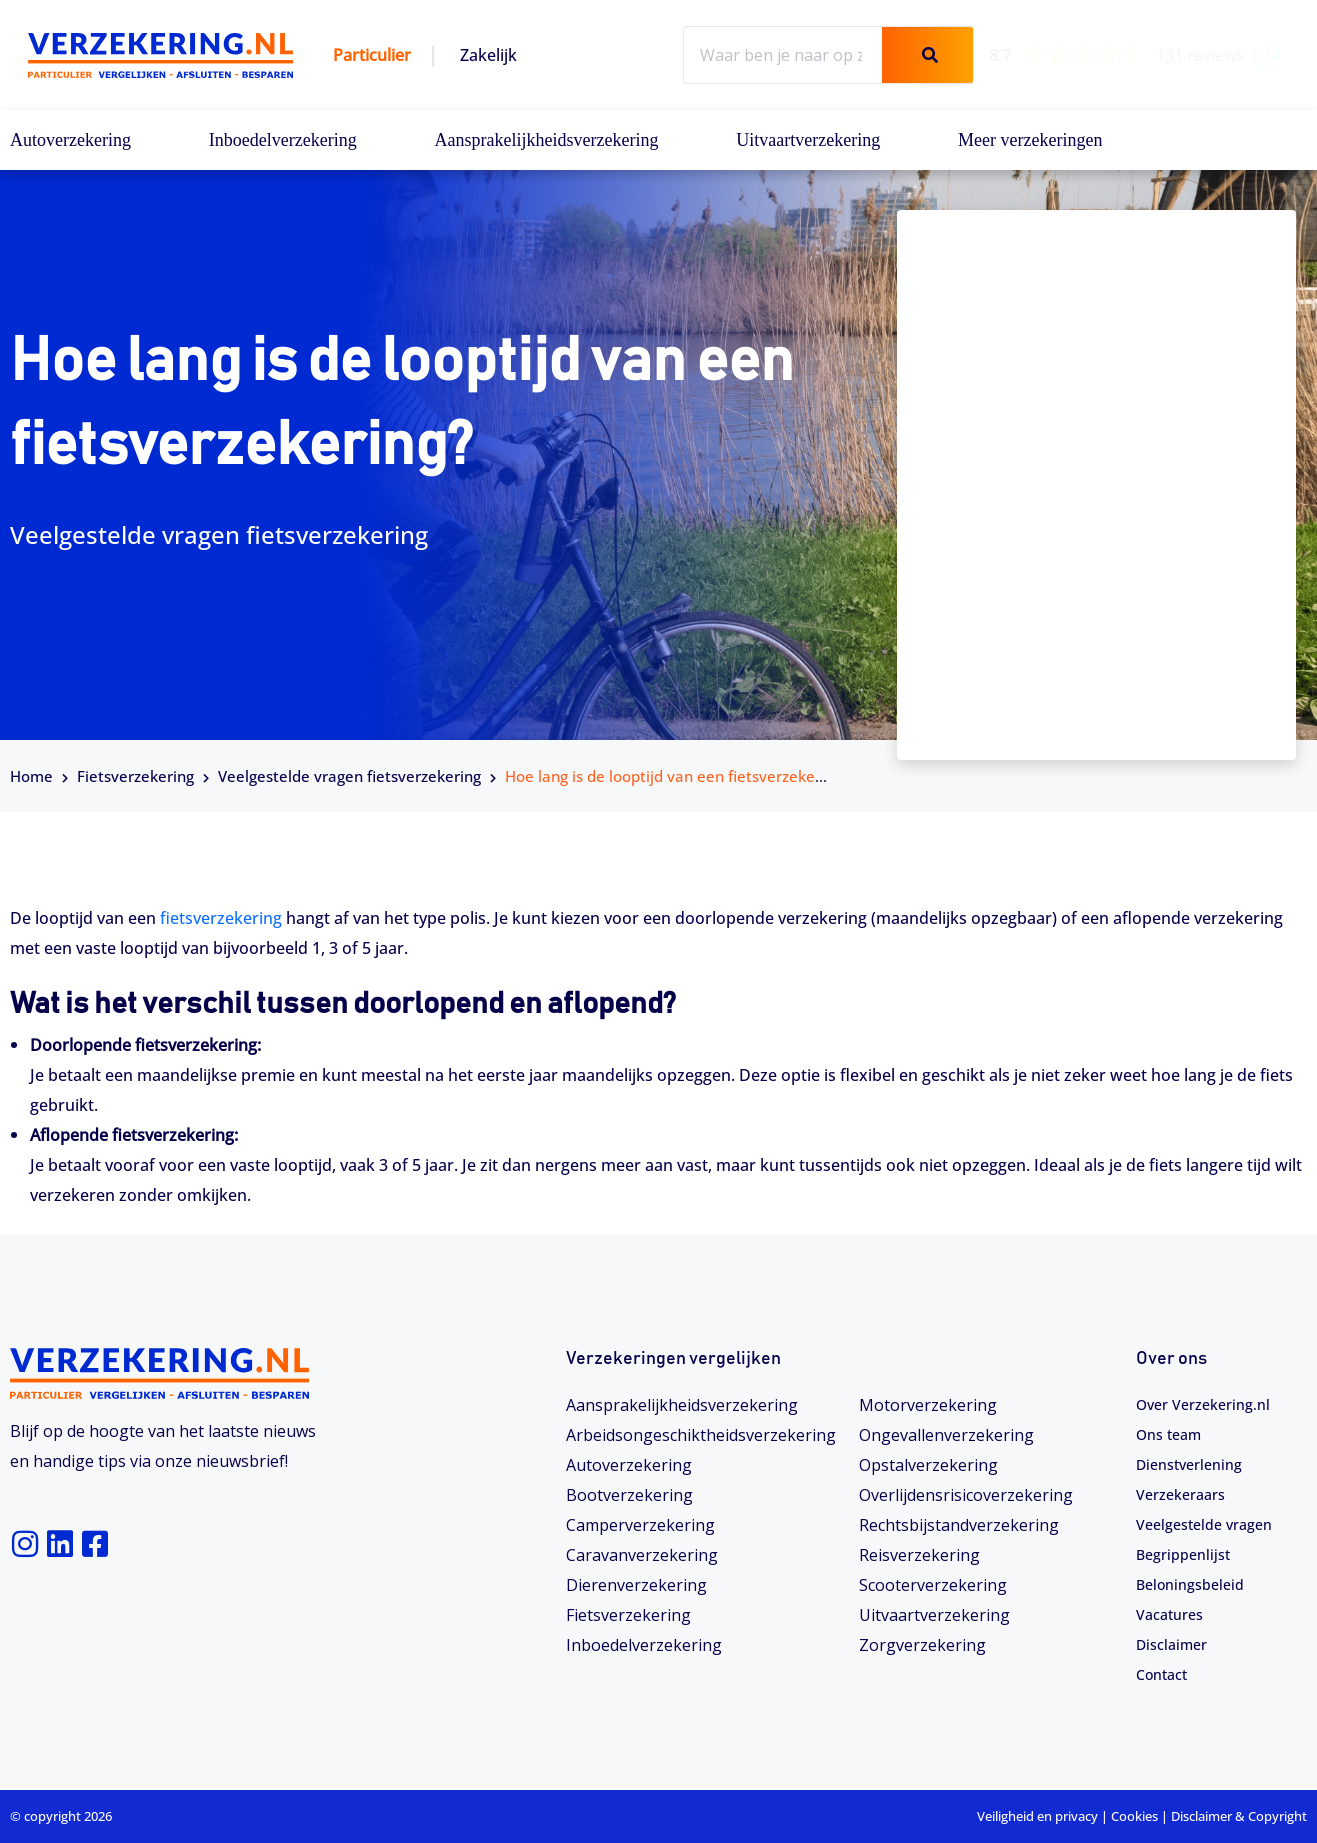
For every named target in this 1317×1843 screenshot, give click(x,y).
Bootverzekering (629, 1495)
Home (31, 776)
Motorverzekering (928, 1405)
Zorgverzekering (922, 1645)
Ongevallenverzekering (946, 1435)
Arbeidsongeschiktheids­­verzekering (701, 1435)
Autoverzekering (70, 140)
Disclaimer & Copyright (1239, 1816)
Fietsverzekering (135, 776)
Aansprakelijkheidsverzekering (547, 140)
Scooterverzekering (933, 1585)
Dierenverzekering (636, 1585)
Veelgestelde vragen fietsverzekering (349, 776)
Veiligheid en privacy (1037, 1816)
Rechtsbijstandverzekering (959, 1525)
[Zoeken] (927, 55)
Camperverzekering (640, 1525)
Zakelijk (488, 55)
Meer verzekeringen (1030, 140)
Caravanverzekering (642, 1555)
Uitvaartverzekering (808, 140)
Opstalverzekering (928, 1465)
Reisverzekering (919, 1555)
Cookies (1134, 1816)
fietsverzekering (221, 918)
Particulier (372, 55)
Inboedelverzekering (283, 140)
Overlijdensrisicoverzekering (966, 1495)
